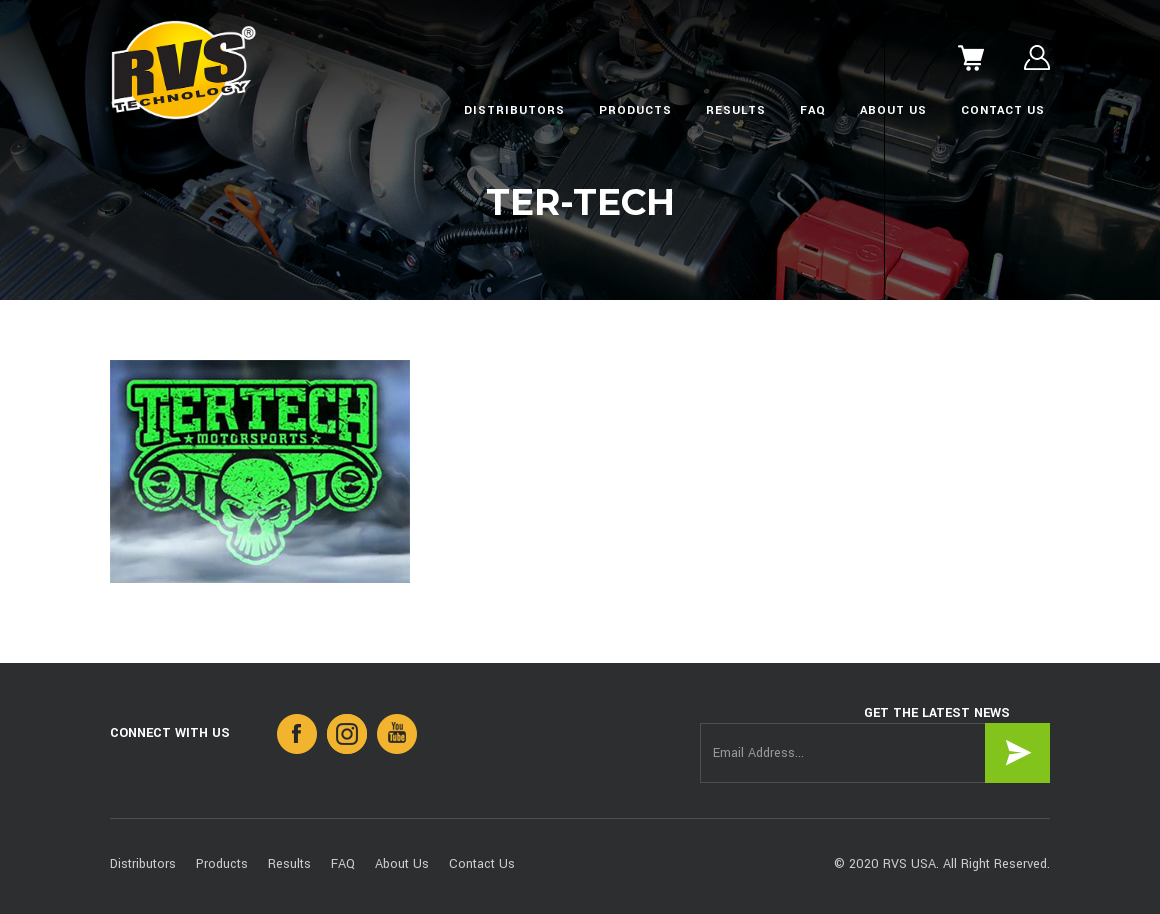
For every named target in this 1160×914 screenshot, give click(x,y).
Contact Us (1003, 110)
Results (736, 110)
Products (635, 110)
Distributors (514, 110)
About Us (893, 110)
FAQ (813, 110)
